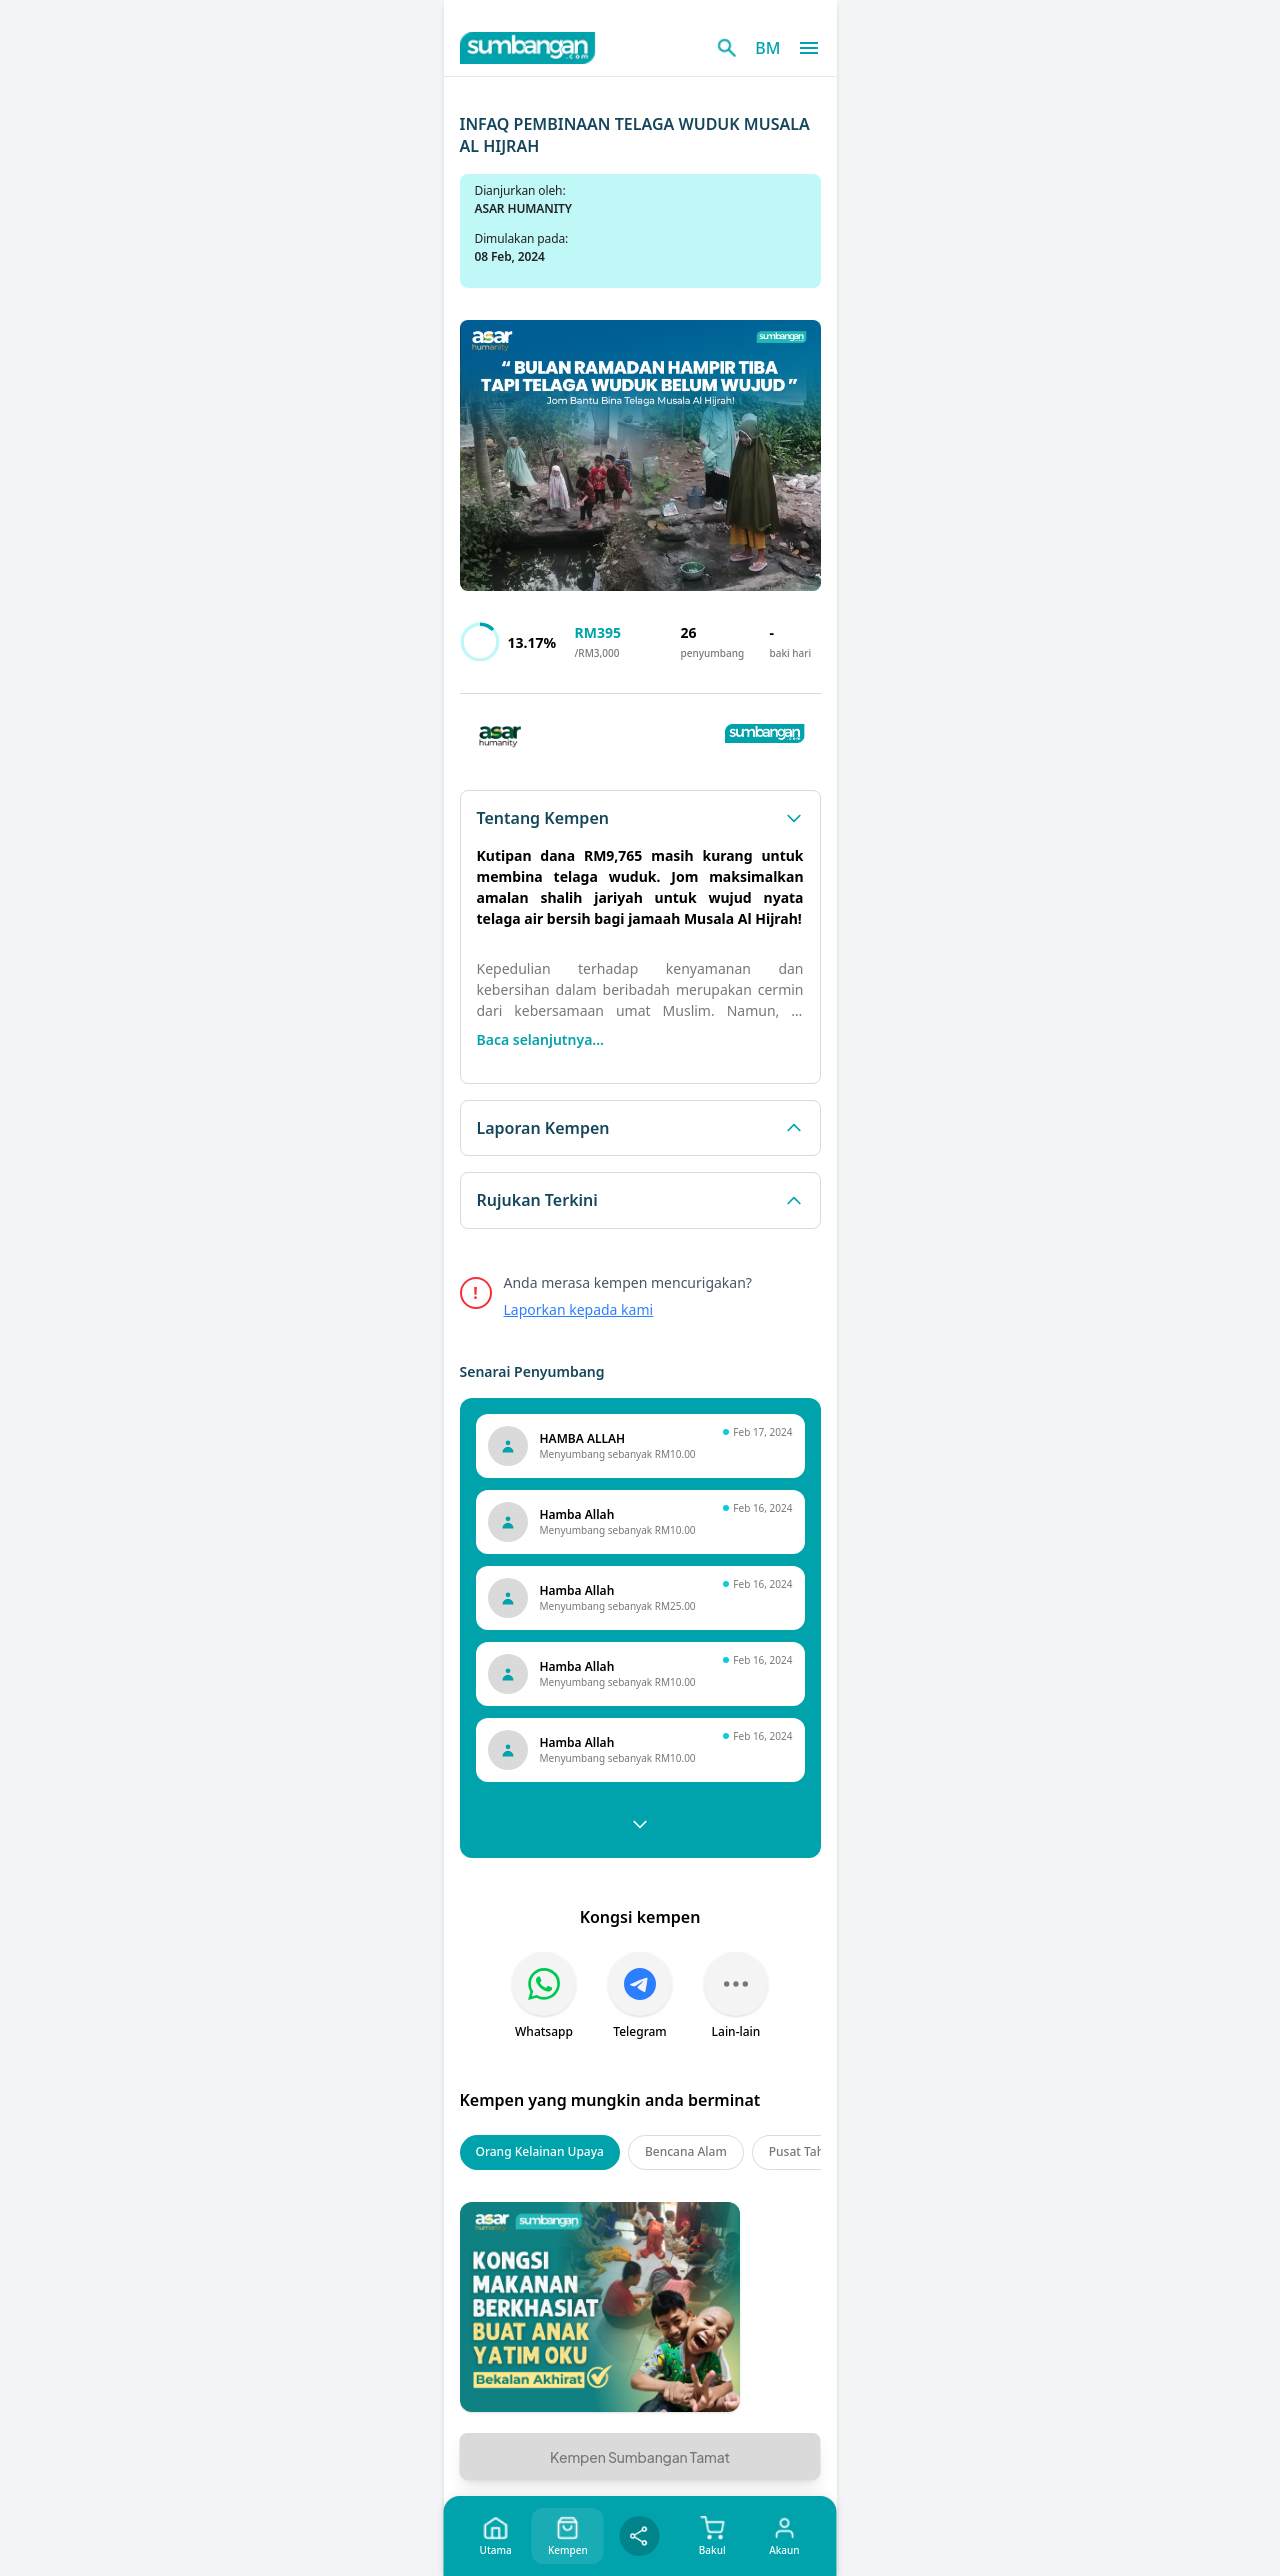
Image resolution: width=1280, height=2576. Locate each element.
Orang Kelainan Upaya (540, 2151)
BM (767, 48)
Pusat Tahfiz (803, 2151)
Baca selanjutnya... (540, 1039)
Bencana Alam (686, 2151)
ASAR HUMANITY (523, 208)
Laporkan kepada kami (579, 1309)
